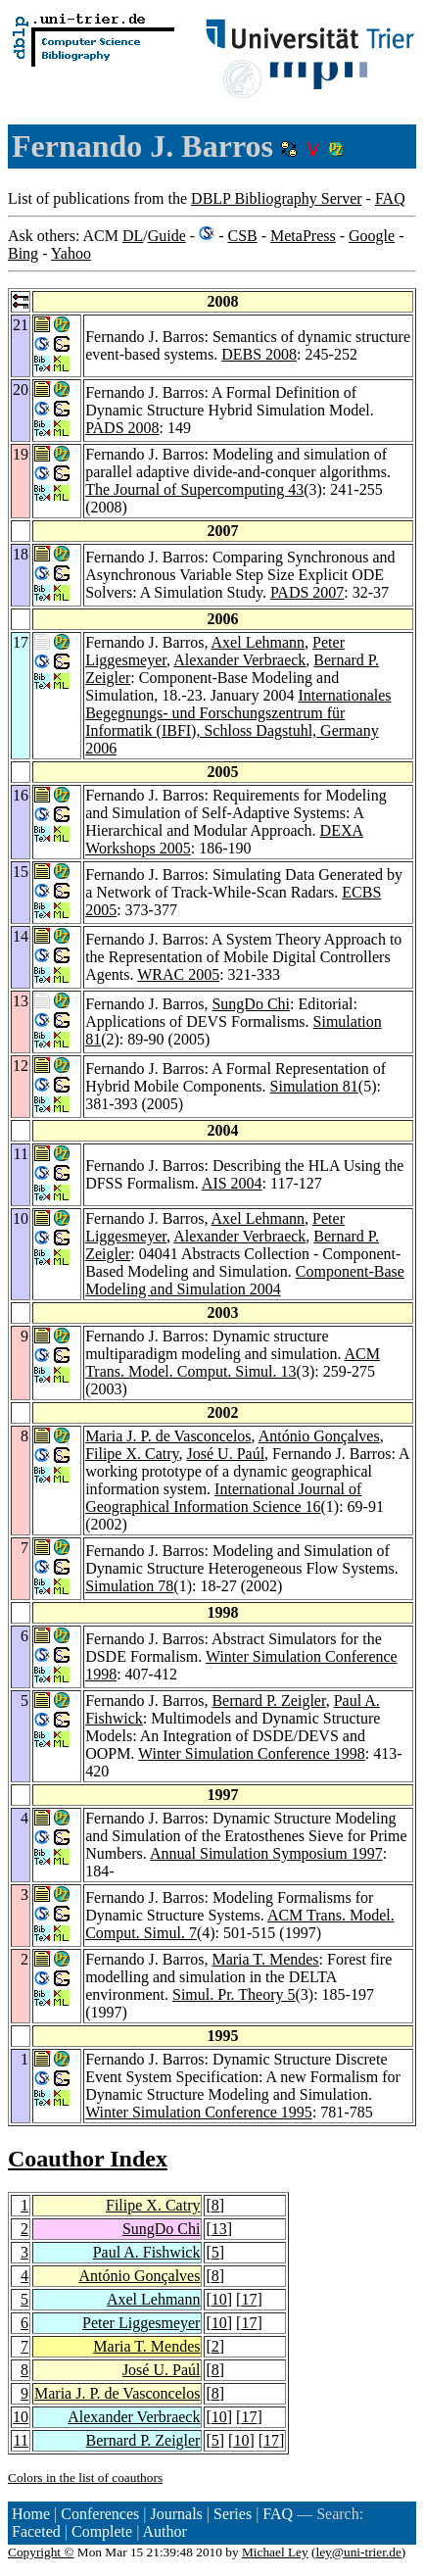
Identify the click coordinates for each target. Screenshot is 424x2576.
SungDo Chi (251, 1004)
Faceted (36, 2531)
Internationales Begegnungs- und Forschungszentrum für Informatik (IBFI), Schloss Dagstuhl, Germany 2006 (238, 721)
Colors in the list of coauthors (85, 2477)
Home (31, 2513)
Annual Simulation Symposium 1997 (266, 1853)
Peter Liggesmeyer (141, 2322)
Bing (23, 253)
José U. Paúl (226, 1453)
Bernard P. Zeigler (268, 1700)
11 (21, 2440)
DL (132, 235)
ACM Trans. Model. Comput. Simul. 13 (232, 1362)
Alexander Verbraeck (239, 660)
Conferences (100, 2513)
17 (249, 2299)
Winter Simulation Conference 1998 (251, 1753)
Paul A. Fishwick (147, 2252)
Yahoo (71, 253)
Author (165, 2531)
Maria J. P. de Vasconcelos (168, 1436)
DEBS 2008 (259, 354)
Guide (167, 235)
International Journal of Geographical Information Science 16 (223, 1498)
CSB (242, 235)
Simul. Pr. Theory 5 (234, 1994)
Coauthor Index (87, 2158)
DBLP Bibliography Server (276, 198)
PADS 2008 (122, 427)
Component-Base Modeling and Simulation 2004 (244, 1280)
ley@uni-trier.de (357, 2552)
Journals (176, 2513)
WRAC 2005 (178, 974)
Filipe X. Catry (131, 1453)
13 (219, 2228)
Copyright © (41, 2552)
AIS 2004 (232, 1183)
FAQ (390, 198)
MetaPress (303, 235)
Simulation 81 (314, 1086)
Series (232, 2513)
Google (372, 235)
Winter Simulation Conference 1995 (198, 2112)
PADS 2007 (307, 592)
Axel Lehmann (259, 642)
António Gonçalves (319, 1436)
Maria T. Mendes (265, 1959)
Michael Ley (275, 2552)
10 (219, 2299)
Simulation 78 (129, 1586)
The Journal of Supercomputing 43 (194, 489)
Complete (101, 2531)
